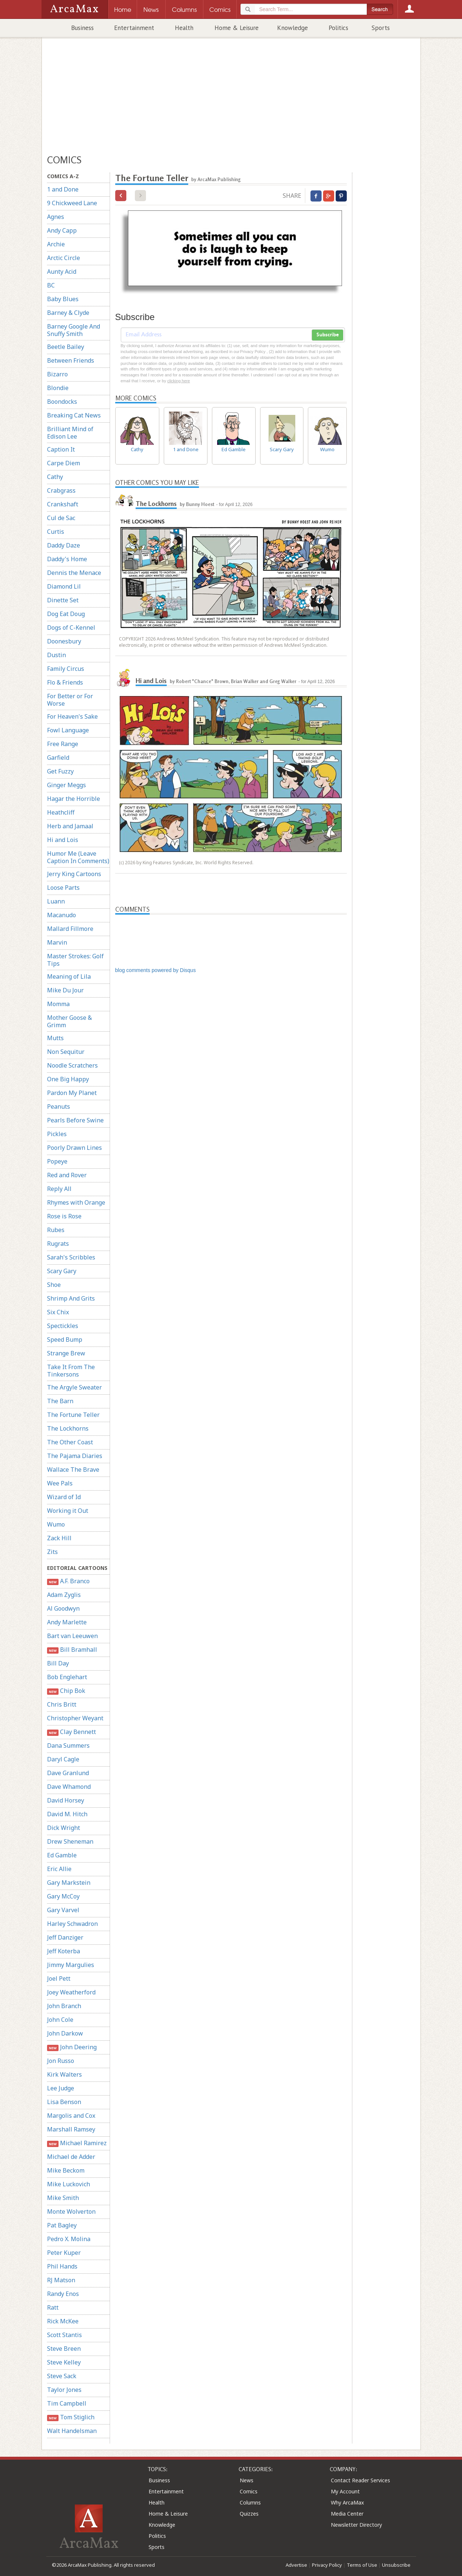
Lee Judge (60, 2088)
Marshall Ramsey (71, 2129)
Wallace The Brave (73, 1469)
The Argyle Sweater (74, 1387)
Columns (250, 2502)
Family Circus (65, 669)
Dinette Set (63, 600)
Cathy (55, 477)
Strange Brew (66, 1353)
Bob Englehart (67, 1677)
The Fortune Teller (73, 1415)
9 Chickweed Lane (72, 203)
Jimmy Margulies (70, 1965)
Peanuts (58, 1106)
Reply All (59, 1189)
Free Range (62, 744)
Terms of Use (362, 2565)
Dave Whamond (69, 1787)
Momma (58, 1004)
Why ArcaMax (347, 2502)
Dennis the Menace (74, 573)
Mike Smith (63, 2198)
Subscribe (327, 334)
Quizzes (249, 2513)
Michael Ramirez (77, 2143)
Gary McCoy (63, 1896)
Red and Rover (67, 1175)
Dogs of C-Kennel (71, 627)
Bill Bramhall (72, 1649)
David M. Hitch (67, 1814)
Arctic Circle (63, 258)
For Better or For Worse (70, 700)
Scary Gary (61, 1271)
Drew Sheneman (70, 1841)
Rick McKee (63, 2321)
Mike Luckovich (68, 2184)
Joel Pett (58, 1978)
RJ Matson (61, 2280)
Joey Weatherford (71, 1992)
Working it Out (67, 1511)
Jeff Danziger (65, 1937)
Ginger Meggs (66, 785)
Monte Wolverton (71, 2211)
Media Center (347, 2513)
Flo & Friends (65, 682)
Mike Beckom (65, 2170)
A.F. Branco (68, 1581)
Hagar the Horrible (73, 799)
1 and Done (63, 189)
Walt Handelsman (72, 2431)
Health (184, 28)
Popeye (57, 1161)
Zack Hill (59, 1538)
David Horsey (65, 1800)
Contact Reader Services (360, 2480)
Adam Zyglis (64, 1595)
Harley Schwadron (72, 1924)
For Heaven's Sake (72, 716)
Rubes (55, 1230)
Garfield (58, 757)
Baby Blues (63, 299)
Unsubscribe (396, 2565)
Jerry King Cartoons (74, 874)
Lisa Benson (64, 2102)
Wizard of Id (64, 1497)
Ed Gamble (62, 1855)
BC (51, 285)
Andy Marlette (67, 1622)
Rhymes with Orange (76, 1202)
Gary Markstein (68, 1882)
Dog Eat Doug (66, 614)
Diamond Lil (64, 586)
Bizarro (57, 374)
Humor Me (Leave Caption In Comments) (78, 857)
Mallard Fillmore (70, 929)
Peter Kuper (64, 2253)
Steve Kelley (64, 2362)
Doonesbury (64, 641)
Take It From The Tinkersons (71, 1370)
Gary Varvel (63, 1910)
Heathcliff (60, 812)
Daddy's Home (67, 559)
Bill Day (58, 1663)
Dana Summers (68, 1745)
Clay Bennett (71, 1732)
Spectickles (62, 1326)
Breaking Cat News (74, 415)
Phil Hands (62, 2266)
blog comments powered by (155, 970)
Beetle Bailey (65, 347)
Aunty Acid (61, 271)
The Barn (60, 1401)
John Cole (60, 2020)
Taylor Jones (64, 2390)
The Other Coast (70, 1442)
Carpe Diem (63, 463)
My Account (345, 2491)
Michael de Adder (71, 2157)
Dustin (56, 655)
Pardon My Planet (72, 1093)
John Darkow (65, 2033)
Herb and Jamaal (70, 826)
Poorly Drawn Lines (74, 1148)
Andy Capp (62, 230)
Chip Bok (66, 1691)
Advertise (296, 2565)
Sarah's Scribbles (71, 1257)
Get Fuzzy (60, 771)
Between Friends (70, 360)
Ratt (53, 2307)
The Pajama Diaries (74, 1456)
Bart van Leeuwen (72, 1636)
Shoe (54, 1285)
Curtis (55, 531)
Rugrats (58, 1243)
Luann (56, 901)
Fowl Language (68, 730)
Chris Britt (61, 1704)
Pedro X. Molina (68, 2239)
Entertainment (134, 28)
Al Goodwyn (63, 1608)
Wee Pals (60, 1483)
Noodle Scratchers (72, 1065)
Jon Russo (60, 2061)
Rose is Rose (64, 1216)
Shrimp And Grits (71, 1298)
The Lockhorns (68, 1428)
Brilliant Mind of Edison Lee (70, 432)
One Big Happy (68, 1079)
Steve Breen (64, 2348)
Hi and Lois (62, 840)
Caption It (61, 449)
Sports (381, 28)
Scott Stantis (64, 2335)
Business (82, 28)
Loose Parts (63, 887)
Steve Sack (61, 2376)
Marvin (57, 942)
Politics (338, 28)
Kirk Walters (64, 2074)
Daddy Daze (63, 545)
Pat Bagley (62, 2225)
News (246, 2480)
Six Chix (58, 1312)
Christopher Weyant (75, 1718)
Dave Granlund (68, 1773)
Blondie (58, 388)
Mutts (55, 1038)
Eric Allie (59, 1869)
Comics (248, 2491)
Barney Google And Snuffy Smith (73, 330)
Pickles (57, 1134)
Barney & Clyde (68, 313)
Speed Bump (64, 1339)
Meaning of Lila (69, 976)
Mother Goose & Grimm (69, 1021)
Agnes (55, 217)
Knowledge (292, 28)
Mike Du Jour (65, 990)
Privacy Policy (327, 2565)
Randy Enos (63, 2294)
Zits (52, 1552)
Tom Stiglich (71, 2417)
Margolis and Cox (71, 2115)
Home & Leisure (237, 28)
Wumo (56, 1524)
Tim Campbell (66, 2403)
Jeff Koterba (63, 1951)
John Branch (64, 2006)
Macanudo (61, 915)
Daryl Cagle (63, 1759)
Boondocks (62, 401)
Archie (56, 244)
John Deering (72, 2047)
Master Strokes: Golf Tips (75, 960)
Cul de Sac (61, 518)
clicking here (178, 381)
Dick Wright (63, 1828)
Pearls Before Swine (75, 1120)
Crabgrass (61, 490)
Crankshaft (62, 504)
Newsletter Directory (356, 2524)
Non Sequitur (65, 1052)
